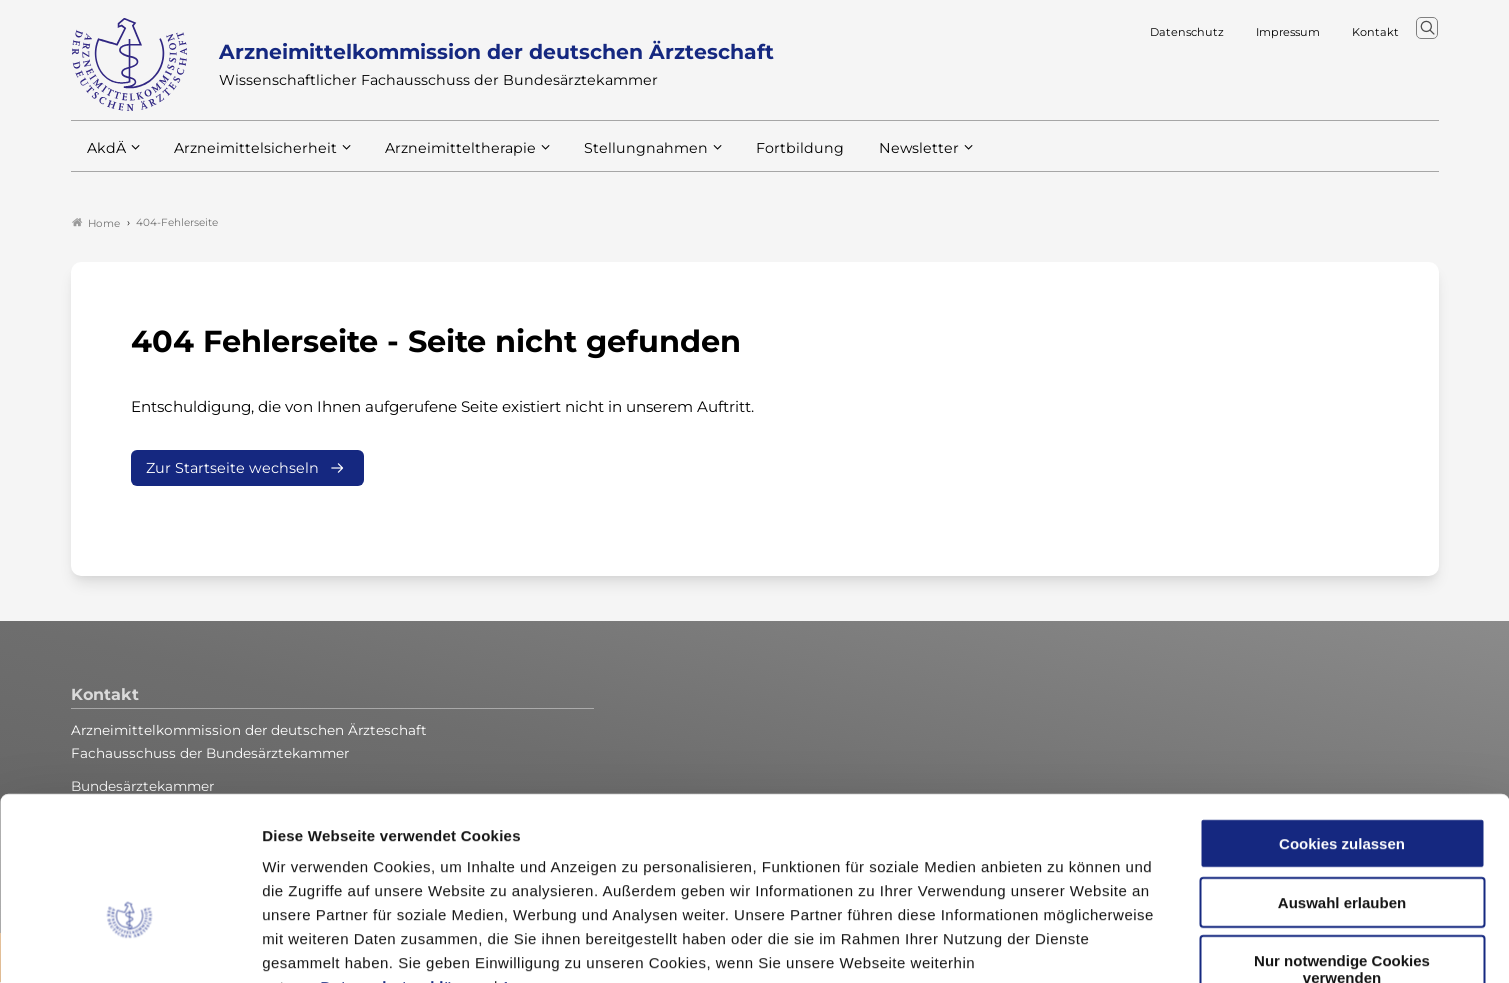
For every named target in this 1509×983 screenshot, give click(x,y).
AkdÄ (105, 159)
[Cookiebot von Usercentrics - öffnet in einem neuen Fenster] (129, 944)
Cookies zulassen (1342, 719)
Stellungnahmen (619, 159)
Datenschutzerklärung (405, 862)
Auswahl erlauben (1342, 778)
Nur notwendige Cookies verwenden (1342, 845)
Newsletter (878, 159)
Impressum (546, 862)
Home (96, 224)
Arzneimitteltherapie (443, 159)
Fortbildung (765, 159)
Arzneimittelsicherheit (248, 159)
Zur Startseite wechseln (232, 469)
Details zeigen (1064, 943)
